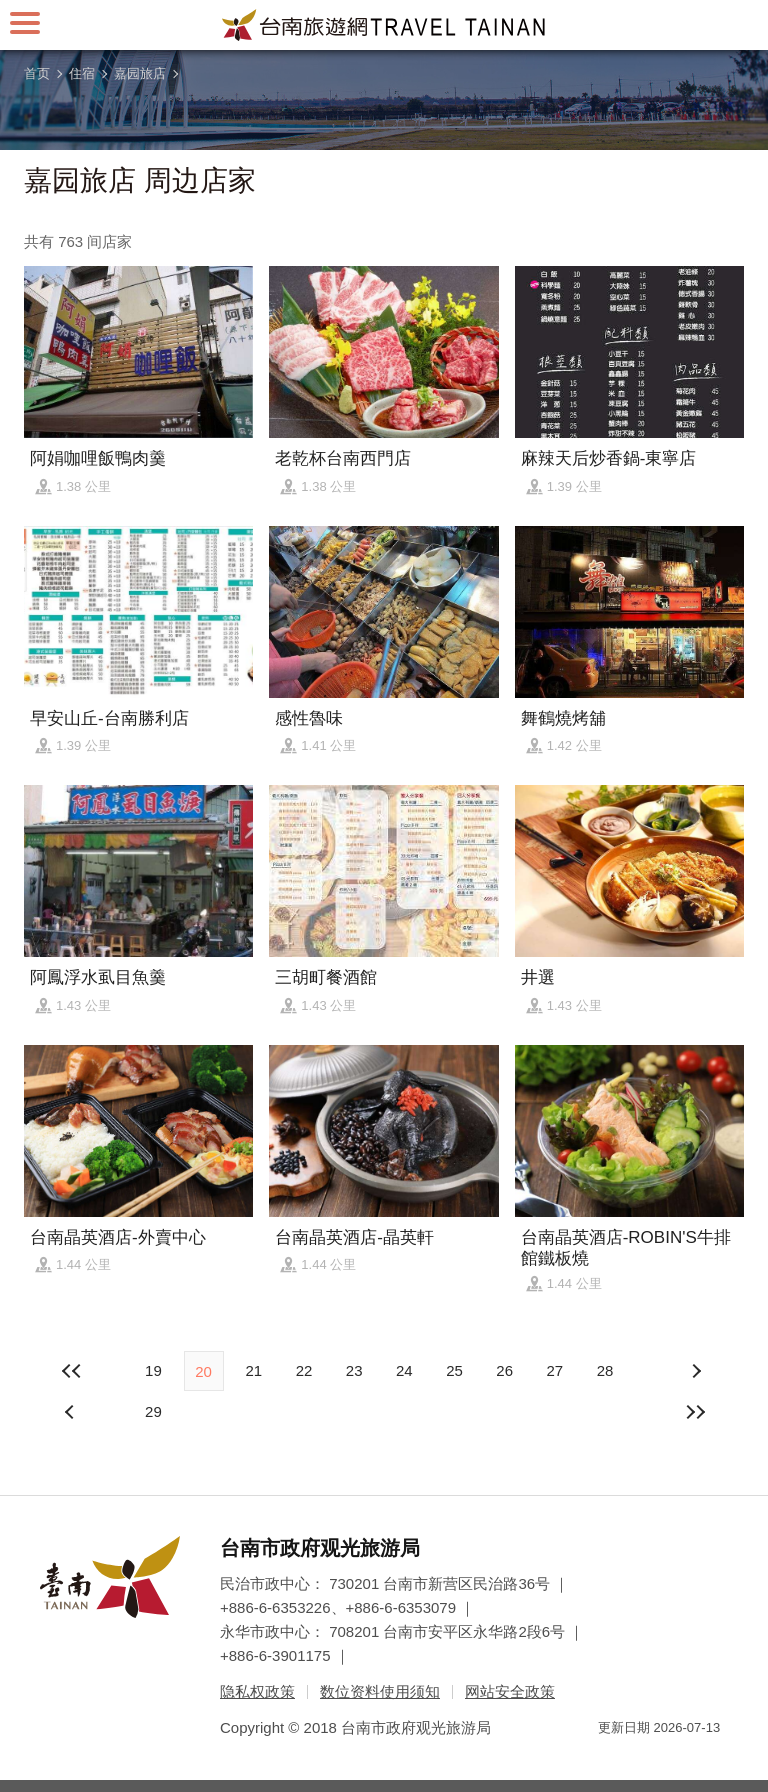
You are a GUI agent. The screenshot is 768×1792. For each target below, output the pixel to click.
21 (253, 1370)
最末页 (696, 1412)
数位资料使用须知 (380, 1691)
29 (153, 1411)
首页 (37, 73)
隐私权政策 (257, 1691)
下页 (72, 1412)
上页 (696, 1371)
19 (153, 1370)
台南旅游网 (384, 25)
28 (605, 1370)
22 (304, 1370)
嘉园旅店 (140, 73)
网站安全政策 (510, 1691)
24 (404, 1370)
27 (554, 1370)
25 (454, 1370)
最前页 (72, 1371)
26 (504, 1370)
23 (354, 1370)
